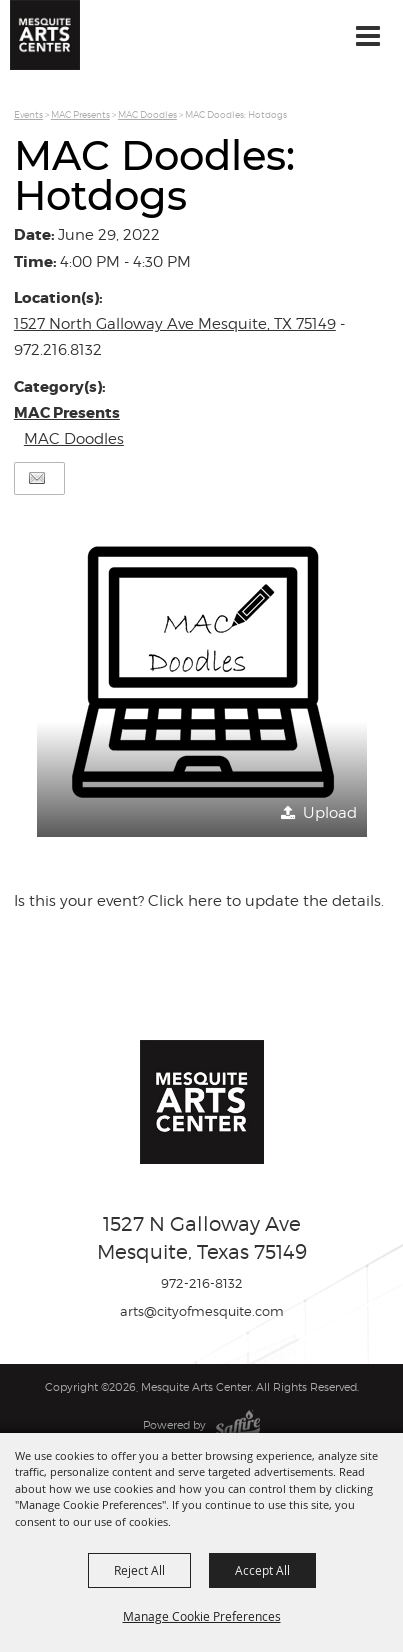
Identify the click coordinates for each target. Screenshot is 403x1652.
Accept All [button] (262, 1570)
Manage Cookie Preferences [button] (202, 1616)
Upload (330, 813)
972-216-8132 (202, 1283)
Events (28, 114)
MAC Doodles (147, 114)
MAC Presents (80, 114)
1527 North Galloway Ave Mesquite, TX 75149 (175, 324)
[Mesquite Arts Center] (45, 35)
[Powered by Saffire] (237, 1425)
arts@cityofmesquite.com (202, 1311)
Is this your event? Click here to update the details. (199, 901)
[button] (202, 672)
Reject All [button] (139, 1570)
